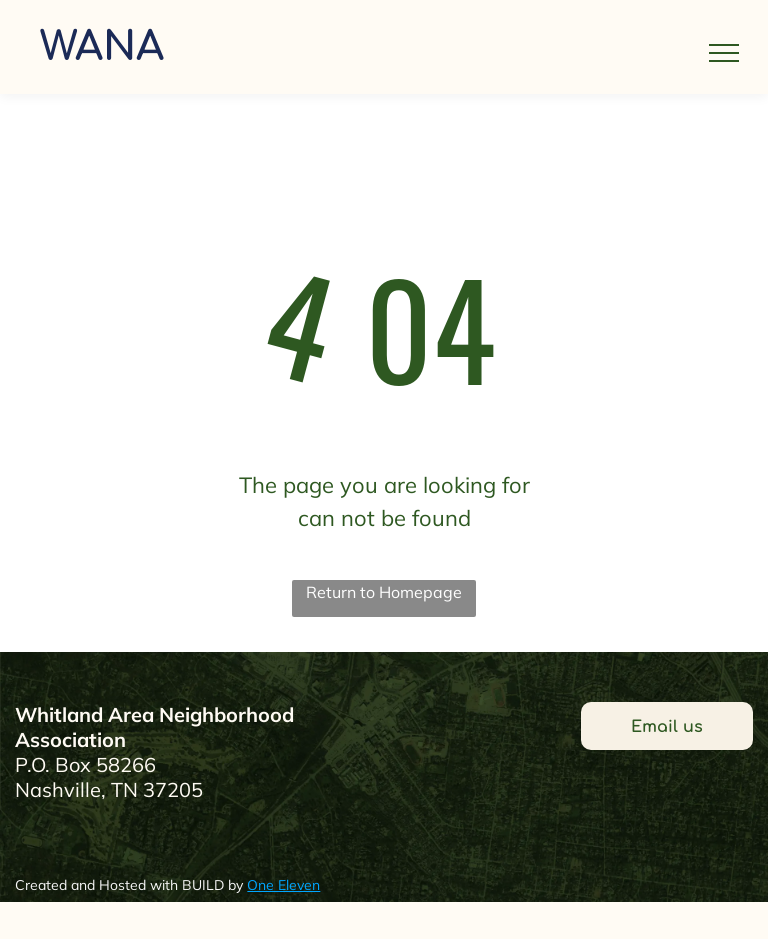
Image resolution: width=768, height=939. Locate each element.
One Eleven (283, 885)
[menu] (724, 53)
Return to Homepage (384, 592)
